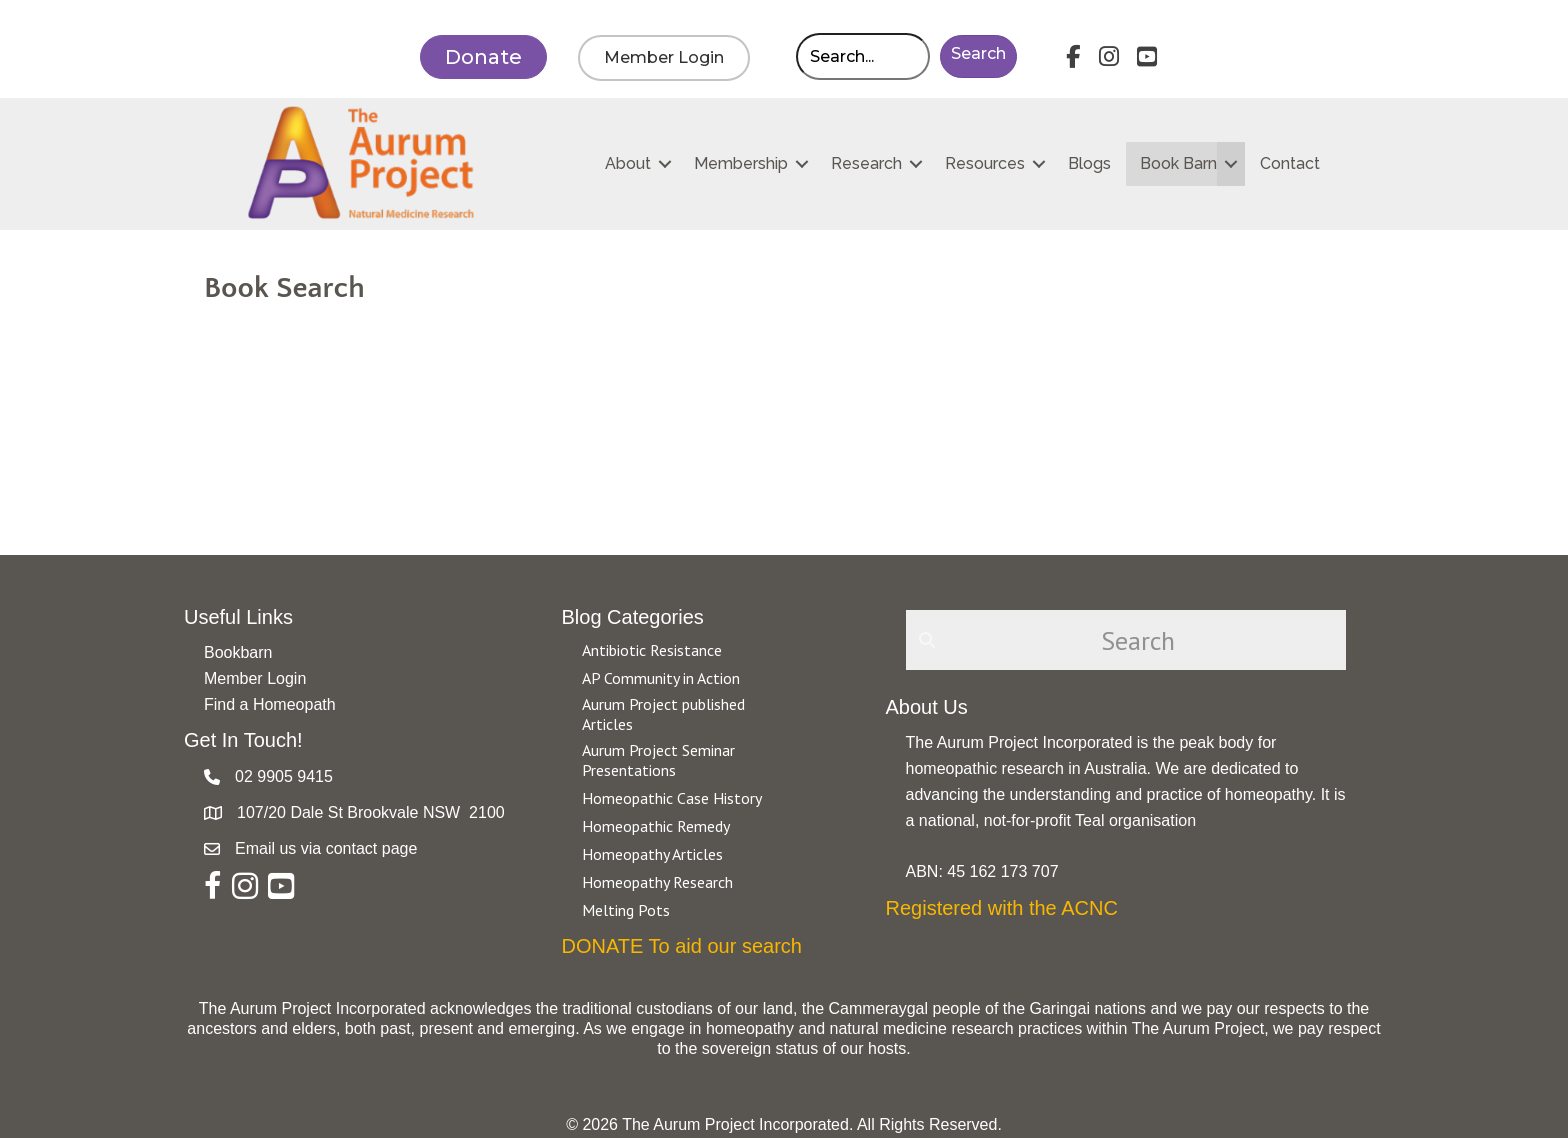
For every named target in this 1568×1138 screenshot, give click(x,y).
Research (866, 163)
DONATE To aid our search (682, 946)
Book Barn (1178, 163)
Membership (741, 163)
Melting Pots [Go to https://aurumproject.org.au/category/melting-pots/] (626, 910)
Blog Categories (633, 617)
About (628, 163)
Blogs (1089, 163)
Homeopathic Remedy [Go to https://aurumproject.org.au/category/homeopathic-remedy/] (656, 826)
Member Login (255, 678)
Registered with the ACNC (1002, 908)
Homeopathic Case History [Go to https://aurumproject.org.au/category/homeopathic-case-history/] (672, 798)
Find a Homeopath (270, 704)
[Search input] (863, 56)
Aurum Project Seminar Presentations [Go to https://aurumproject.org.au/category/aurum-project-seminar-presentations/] (658, 760)
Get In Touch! (243, 740)
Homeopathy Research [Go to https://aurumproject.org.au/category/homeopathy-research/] (657, 882)
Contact (1290, 163)
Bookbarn (238, 652)
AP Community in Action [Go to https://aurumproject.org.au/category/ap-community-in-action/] (661, 678)
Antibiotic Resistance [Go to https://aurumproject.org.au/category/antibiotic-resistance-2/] (652, 650)
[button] (978, 56)
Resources (985, 163)
